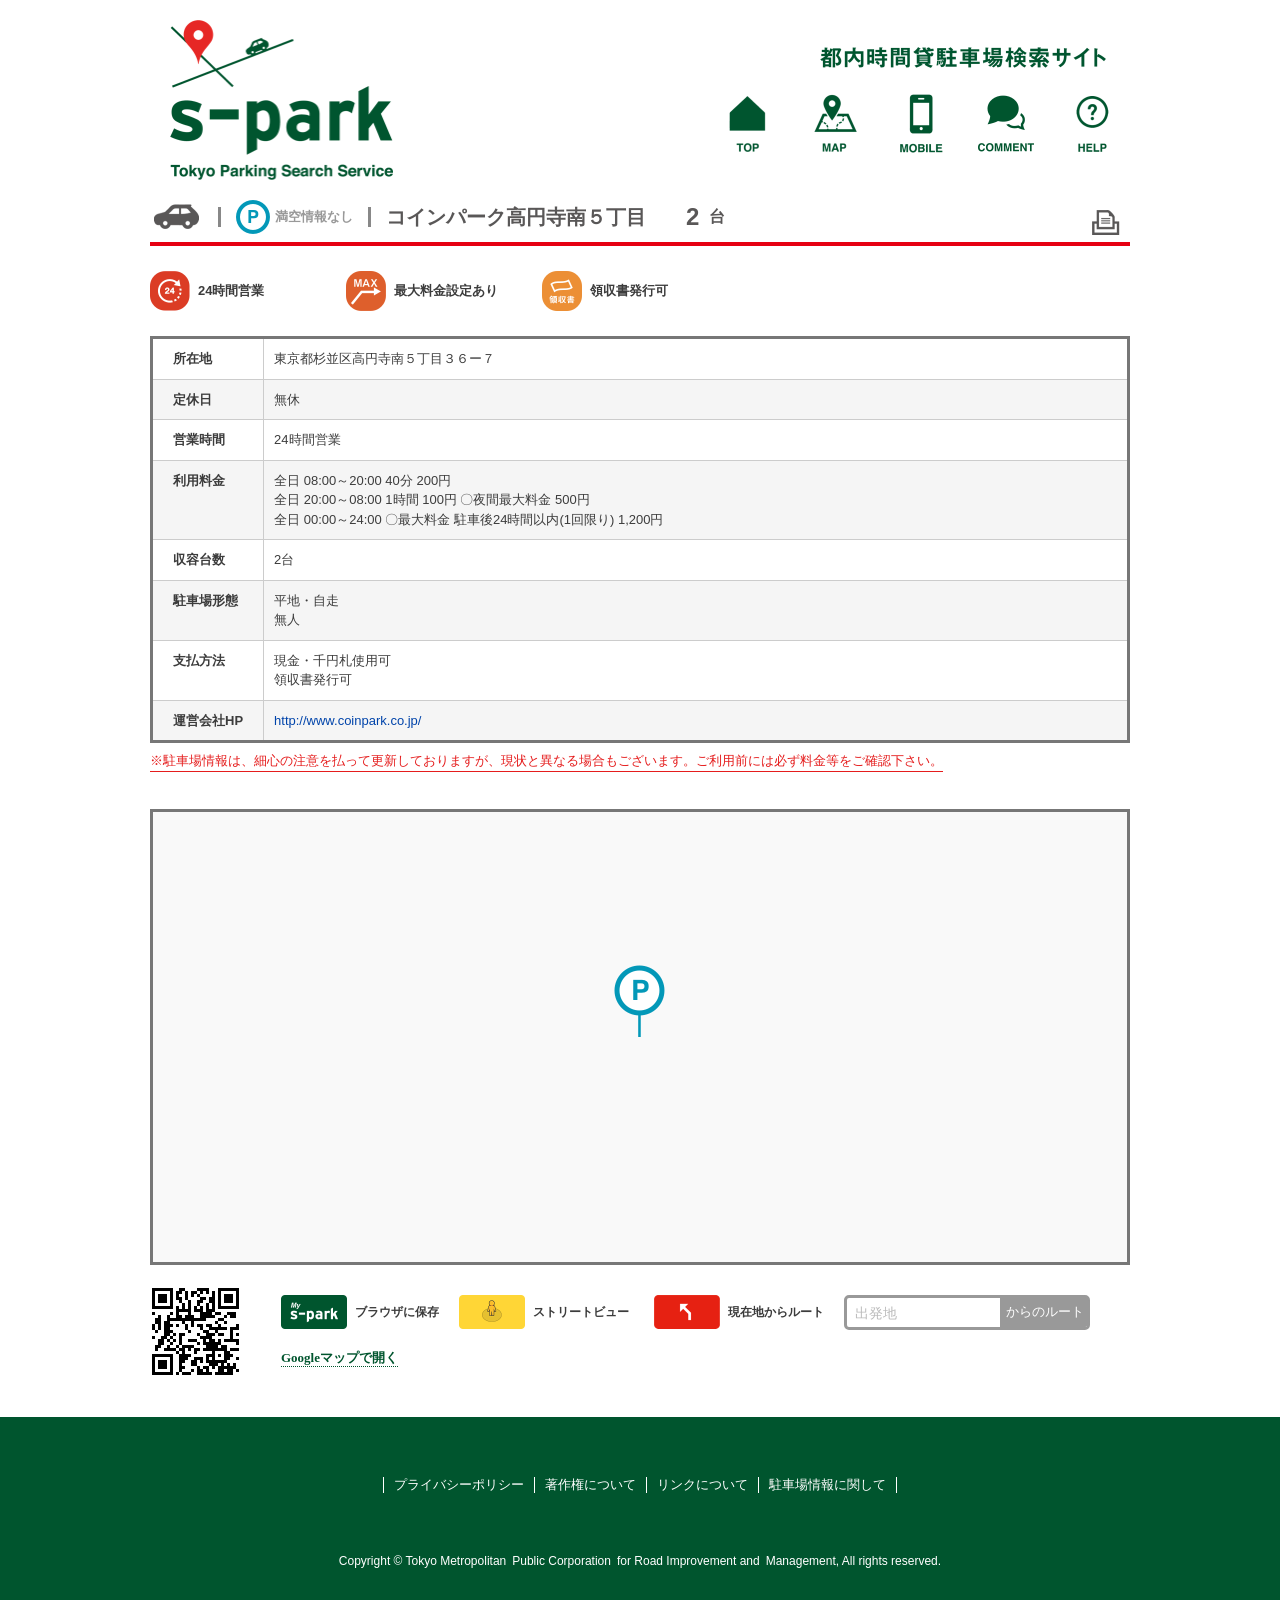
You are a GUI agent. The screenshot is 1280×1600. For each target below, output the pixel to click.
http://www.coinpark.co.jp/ (347, 720)
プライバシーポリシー (459, 1484)
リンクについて (702, 1484)
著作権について (590, 1484)
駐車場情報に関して (827, 1484)
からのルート (1045, 1311)
